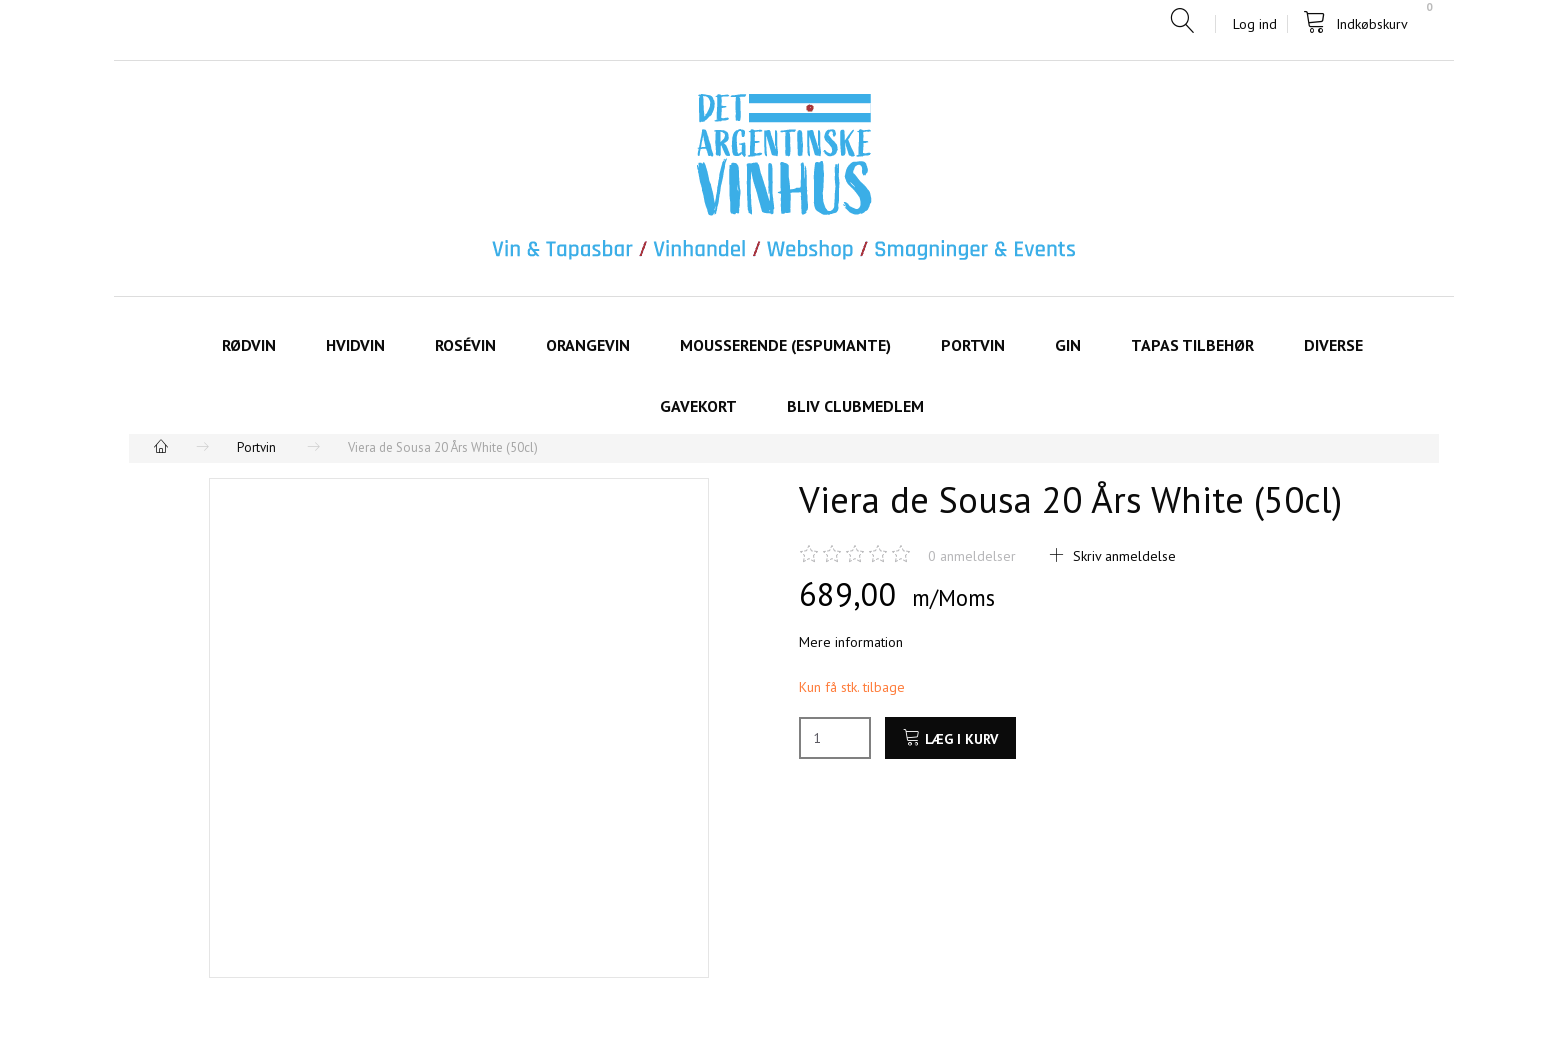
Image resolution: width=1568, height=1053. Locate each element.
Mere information (851, 642)
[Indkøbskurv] (1363, 22)
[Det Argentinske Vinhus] (784, 178)
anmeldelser (972, 556)
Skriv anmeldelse (1122, 556)
